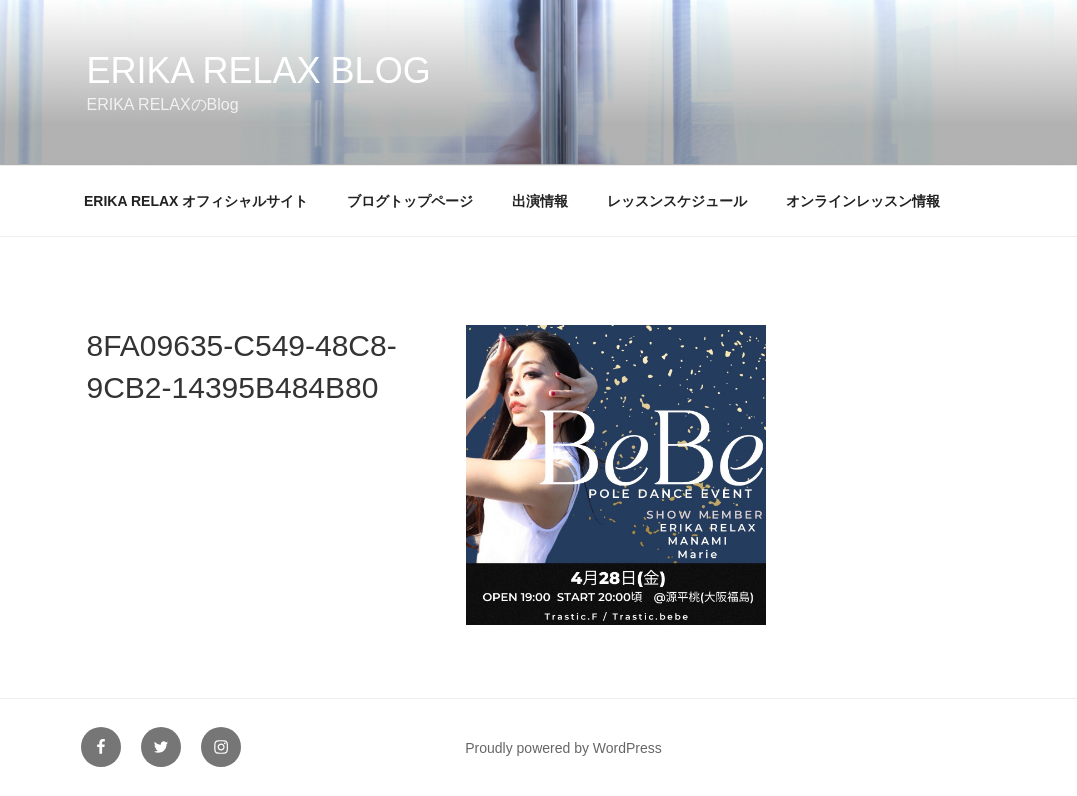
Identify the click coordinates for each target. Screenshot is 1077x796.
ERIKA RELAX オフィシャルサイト (196, 201)
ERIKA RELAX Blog (259, 70)
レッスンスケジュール (677, 201)
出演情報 (540, 201)
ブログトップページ (410, 201)
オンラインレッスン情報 (863, 201)
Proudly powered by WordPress (563, 748)
